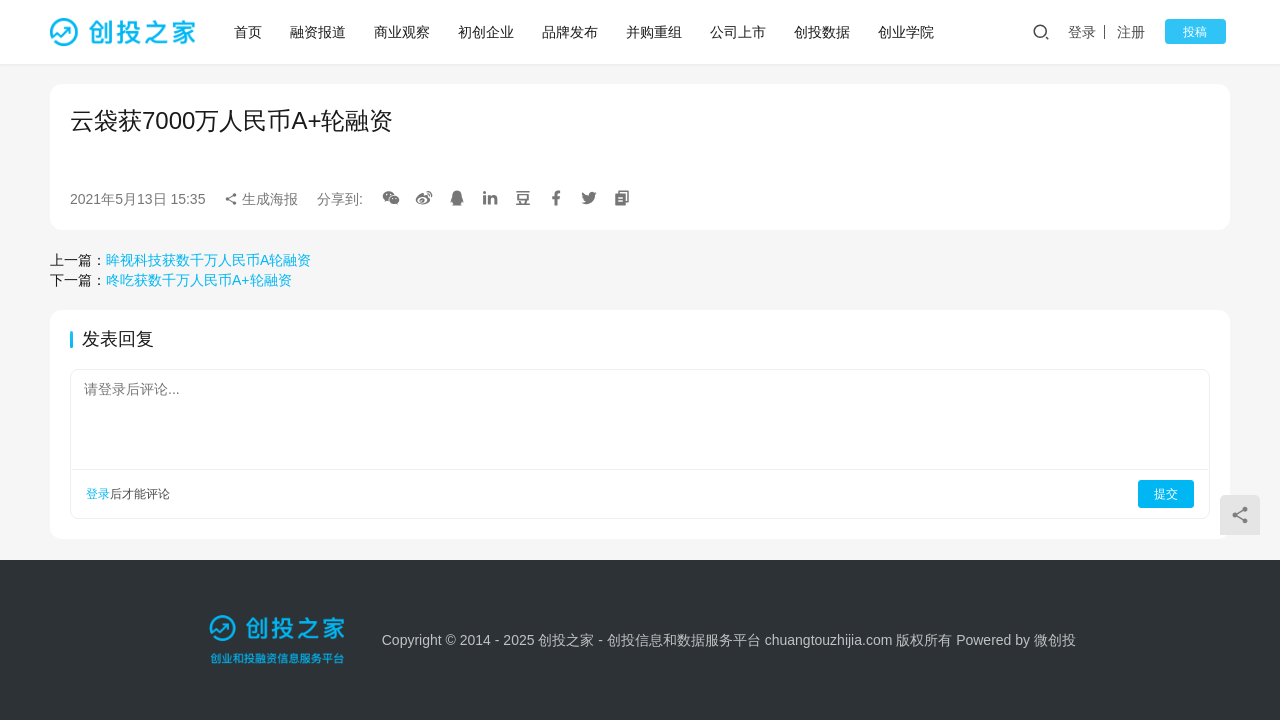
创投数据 (824, 32)
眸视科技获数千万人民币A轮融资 (208, 260)
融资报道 (320, 32)
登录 (1095, 32)
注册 (1144, 32)
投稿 (1202, 32)
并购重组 (656, 32)
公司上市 (740, 32)
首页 (250, 32)
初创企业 (488, 32)
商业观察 (404, 32)
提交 (1166, 494)
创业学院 (908, 32)
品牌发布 (572, 32)
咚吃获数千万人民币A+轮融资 (199, 280)
